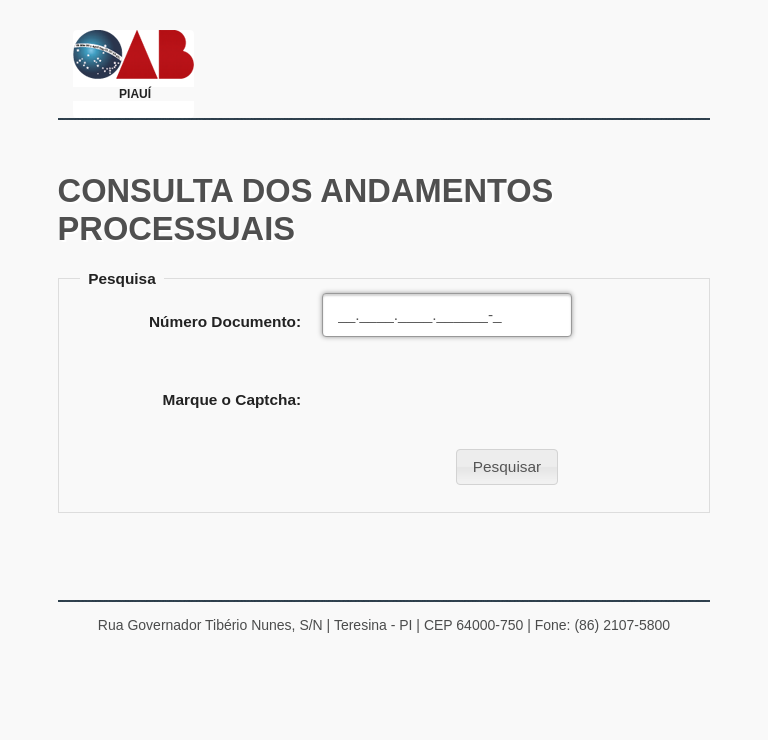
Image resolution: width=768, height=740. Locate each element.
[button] (506, 467)
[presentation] (474, 400)
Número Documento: (225, 321)
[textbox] (447, 315)
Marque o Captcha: (232, 399)
